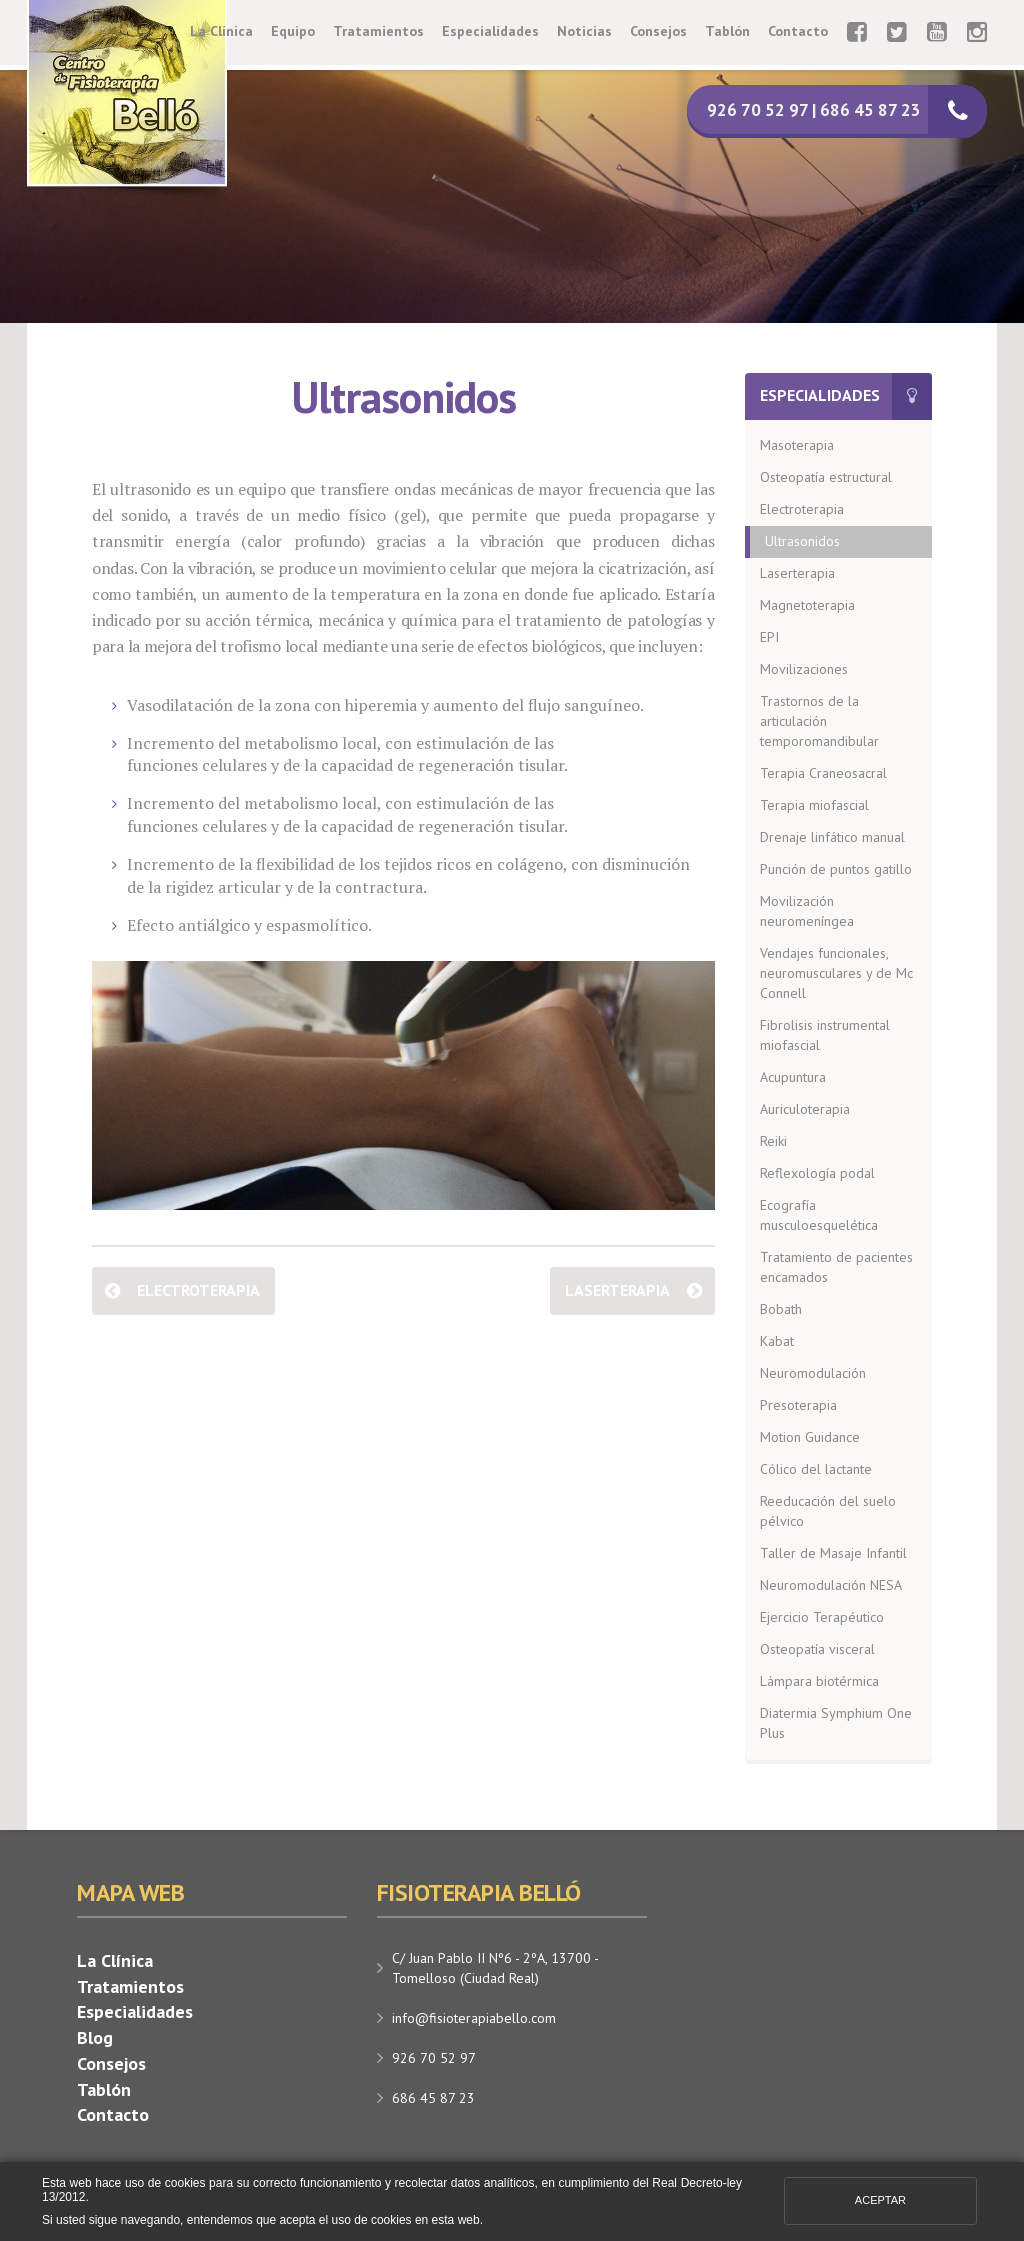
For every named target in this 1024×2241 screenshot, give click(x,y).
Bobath (781, 1309)
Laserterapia (617, 1290)
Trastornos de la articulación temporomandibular (819, 721)
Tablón (727, 31)
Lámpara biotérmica (819, 1681)
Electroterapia (198, 1290)
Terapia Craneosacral (823, 773)
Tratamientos (378, 31)
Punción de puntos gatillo (836, 869)
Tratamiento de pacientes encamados (836, 1267)
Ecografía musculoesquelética (819, 1215)
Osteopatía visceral (817, 1649)
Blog (95, 2037)
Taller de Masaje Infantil (833, 1553)
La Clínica (221, 31)
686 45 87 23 (433, 2098)
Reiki (773, 1141)
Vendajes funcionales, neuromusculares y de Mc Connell (836, 973)
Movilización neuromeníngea (807, 911)
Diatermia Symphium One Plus (836, 1723)
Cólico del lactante (816, 1469)
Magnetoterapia (807, 605)
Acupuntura (793, 1077)
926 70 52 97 (434, 2058)
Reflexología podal (817, 1173)
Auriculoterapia (805, 1109)
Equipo (293, 31)
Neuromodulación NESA (831, 1585)
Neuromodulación (813, 1373)
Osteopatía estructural (826, 477)
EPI (769, 637)
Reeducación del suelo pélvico (828, 1511)
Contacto (798, 31)
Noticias (584, 31)
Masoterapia (797, 445)
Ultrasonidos (802, 541)
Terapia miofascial (814, 805)
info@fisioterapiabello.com (474, 2018)
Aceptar (880, 2200)
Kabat (777, 1341)
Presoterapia (798, 1405)
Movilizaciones (804, 669)
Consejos (658, 31)
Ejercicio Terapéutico (822, 1617)
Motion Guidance (810, 1437)
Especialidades (490, 31)
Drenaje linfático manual (832, 837)
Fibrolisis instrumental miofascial (825, 1035)
